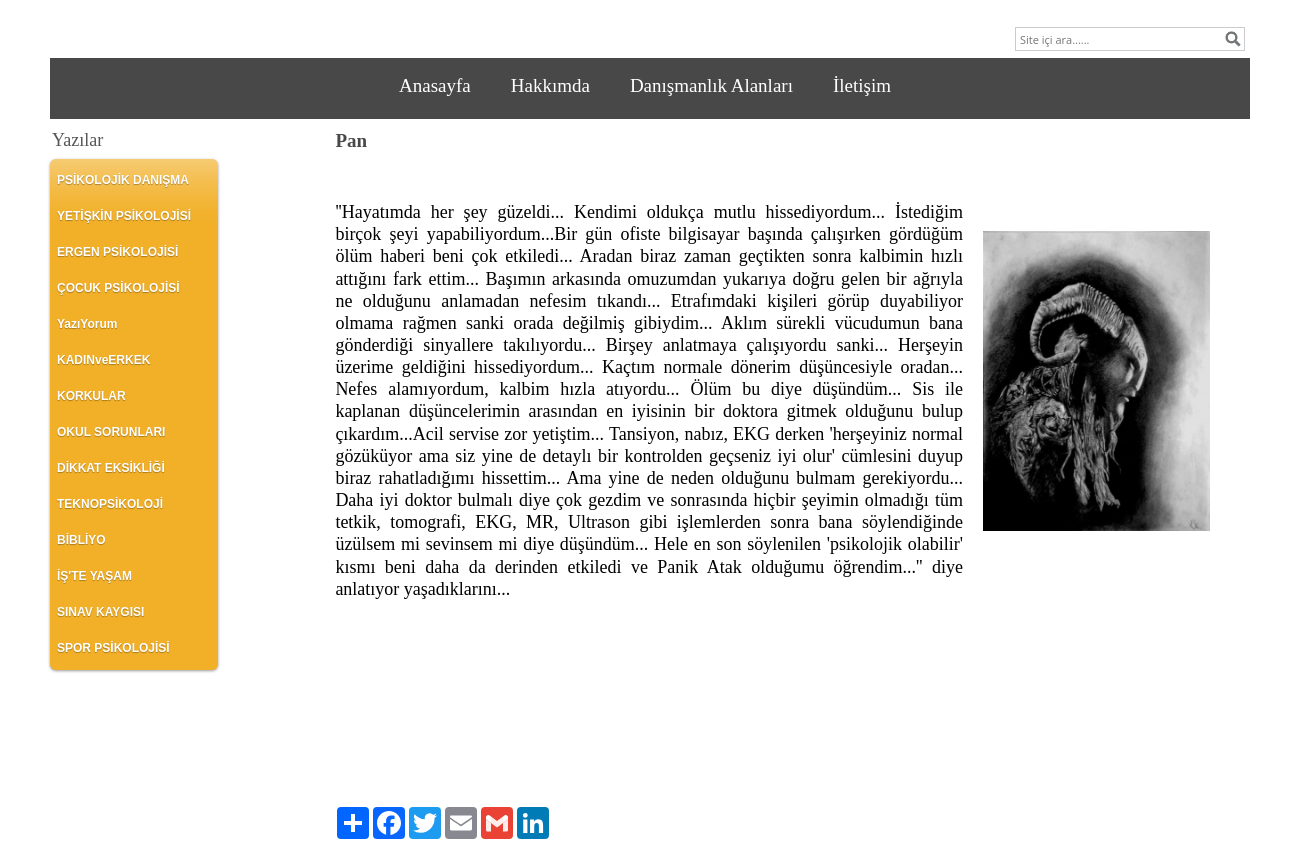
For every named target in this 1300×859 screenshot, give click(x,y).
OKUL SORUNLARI (111, 432)
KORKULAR (91, 396)
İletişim (862, 85)
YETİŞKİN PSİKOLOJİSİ (124, 216)
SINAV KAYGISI (100, 612)
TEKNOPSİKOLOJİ (110, 504)
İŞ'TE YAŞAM (94, 576)
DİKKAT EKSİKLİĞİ (111, 468)
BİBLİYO (81, 540)
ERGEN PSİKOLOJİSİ (117, 252)
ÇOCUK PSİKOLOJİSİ (118, 288)
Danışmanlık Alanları (711, 85)
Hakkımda (550, 85)
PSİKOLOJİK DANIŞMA (123, 180)
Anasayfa (435, 85)
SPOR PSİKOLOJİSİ (113, 648)
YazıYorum (87, 324)
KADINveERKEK (103, 360)
